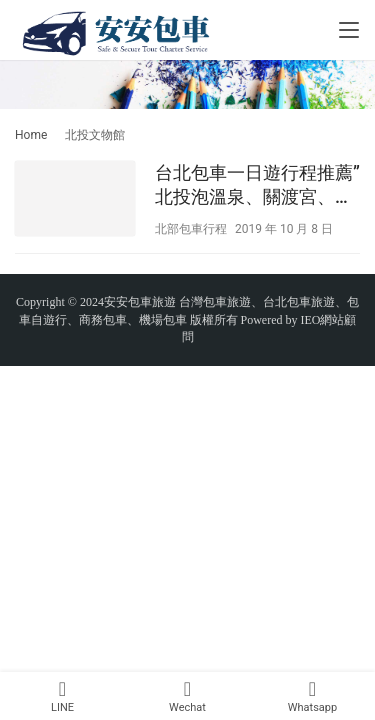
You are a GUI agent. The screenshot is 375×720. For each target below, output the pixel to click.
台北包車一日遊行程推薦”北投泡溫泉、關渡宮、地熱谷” (257, 185)
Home (31, 135)
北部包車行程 (191, 229)
